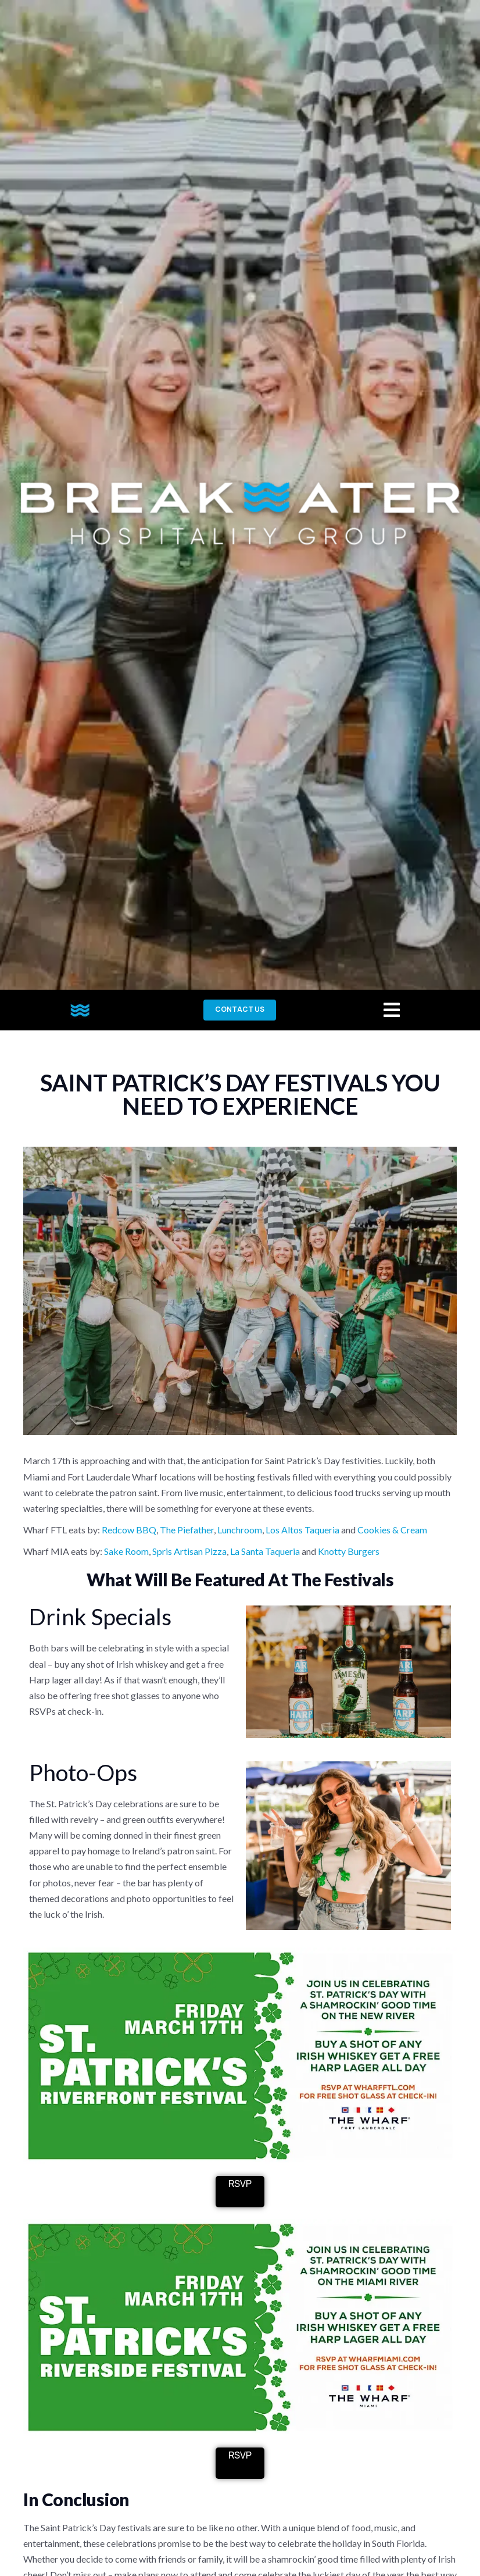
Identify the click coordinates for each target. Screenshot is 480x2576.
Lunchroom (239, 1529)
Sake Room (126, 1551)
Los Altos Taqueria (302, 1529)
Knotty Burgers (348, 1551)
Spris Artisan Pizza (189, 1551)
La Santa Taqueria (265, 1551)
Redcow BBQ (129, 1529)
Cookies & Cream (392, 1529)
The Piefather (187, 1529)
